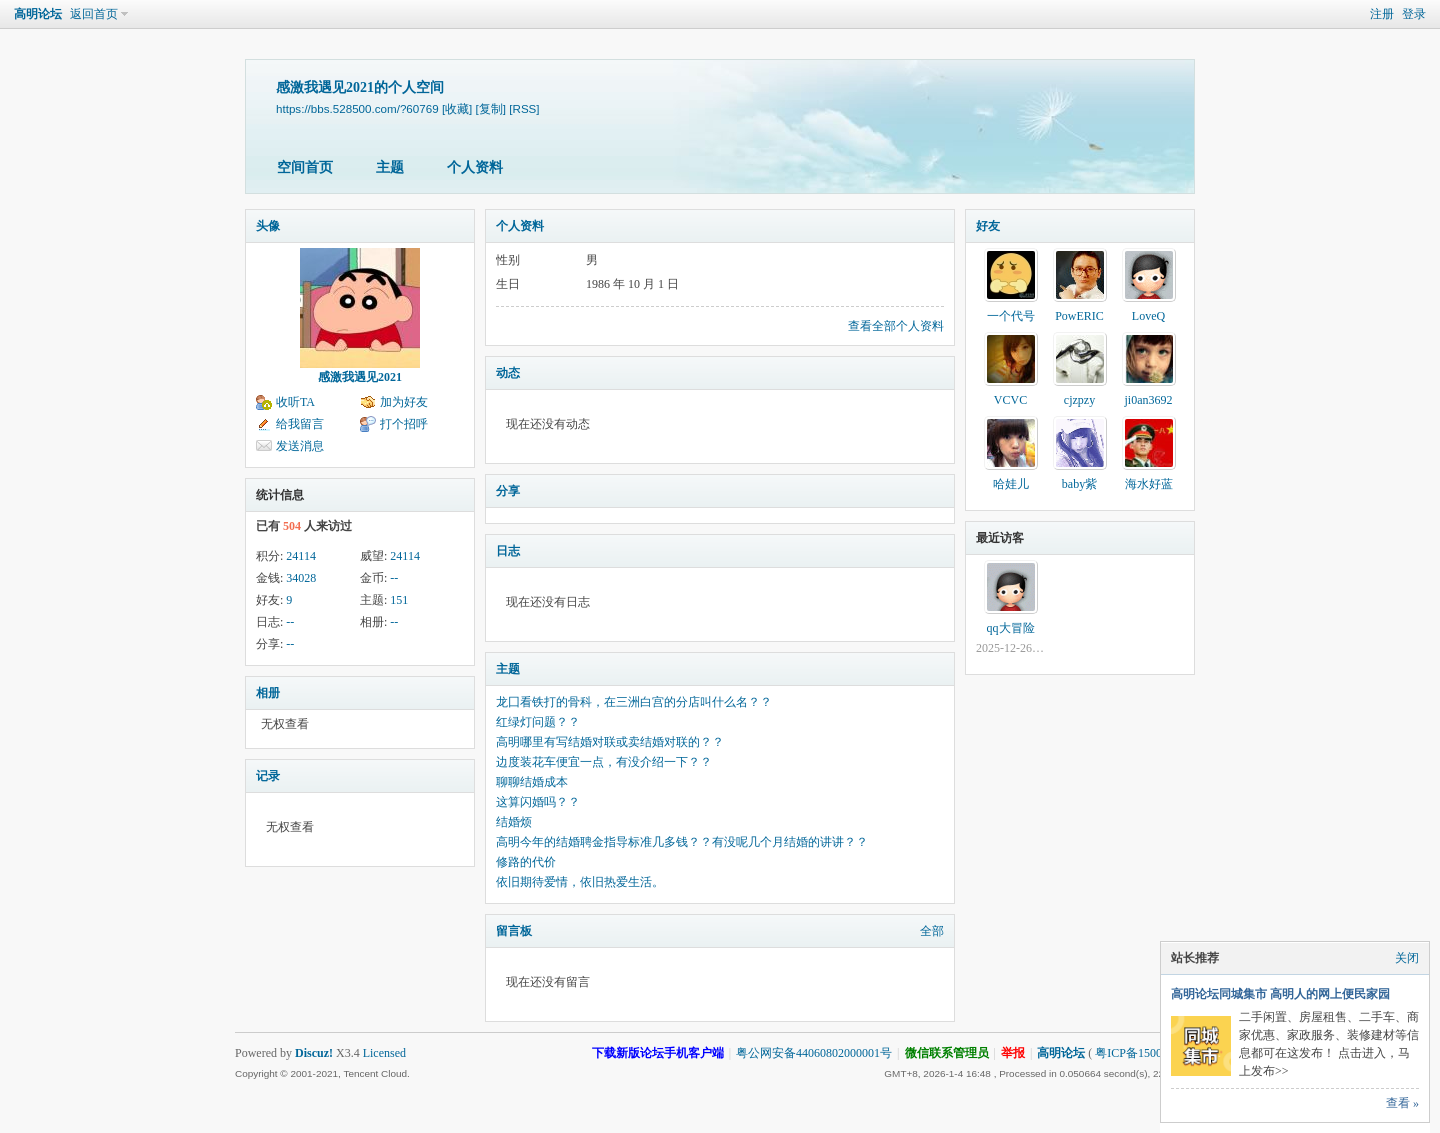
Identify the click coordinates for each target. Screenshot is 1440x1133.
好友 (988, 226)
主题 (390, 167)
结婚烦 (514, 822)
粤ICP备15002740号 (1146, 1053)
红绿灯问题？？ (538, 722)
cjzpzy (1079, 400)
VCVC (1010, 400)
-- (394, 578)
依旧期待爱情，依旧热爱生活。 (580, 882)
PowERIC (1079, 316)
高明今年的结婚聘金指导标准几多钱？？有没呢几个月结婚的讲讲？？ (682, 842)
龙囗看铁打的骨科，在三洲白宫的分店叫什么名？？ (634, 702)
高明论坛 (38, 14)
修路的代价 (526, 862)
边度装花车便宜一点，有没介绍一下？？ (604, 762)
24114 (301, 556)
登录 (1414, 14)
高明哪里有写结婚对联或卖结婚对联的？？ (610, 742)
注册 (1382, 14)
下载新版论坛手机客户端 (658, 1053)
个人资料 (475, 167)
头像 (268, 226)
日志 (508, 551)
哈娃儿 (1011, 484)
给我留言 (300, 424)
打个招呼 (404, 424)
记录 (268, 776)
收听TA (295, 402)
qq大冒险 (1011, 628)
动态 (508, 373)
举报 (1013, 1053)
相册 (268, 693)
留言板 (514, 931)
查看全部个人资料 (896, 326)
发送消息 (300, 446)
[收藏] (457, 108)
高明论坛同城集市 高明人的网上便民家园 (1280, 994)
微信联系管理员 (947, 1053)
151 (399, 600)
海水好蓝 (1149, 484)
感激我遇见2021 (360, 377)
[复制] (491, 108)
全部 (932, 931)
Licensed (384, 1053)
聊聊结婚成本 (532, 782)
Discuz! (314, 1053)
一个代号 (1011, 316)
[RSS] (524, 108)
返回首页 (94, 14)
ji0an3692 (1149, 400)
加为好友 (404, 402)
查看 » (1402, 1103)
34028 (301, 578)
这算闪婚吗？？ (538, 802)
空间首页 (305, 167)
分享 (508, 491)
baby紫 (1079, 484)
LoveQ (1148, 316)
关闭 (1407, 958)
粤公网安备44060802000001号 (814, 1053)
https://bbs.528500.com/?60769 (357, 108)
